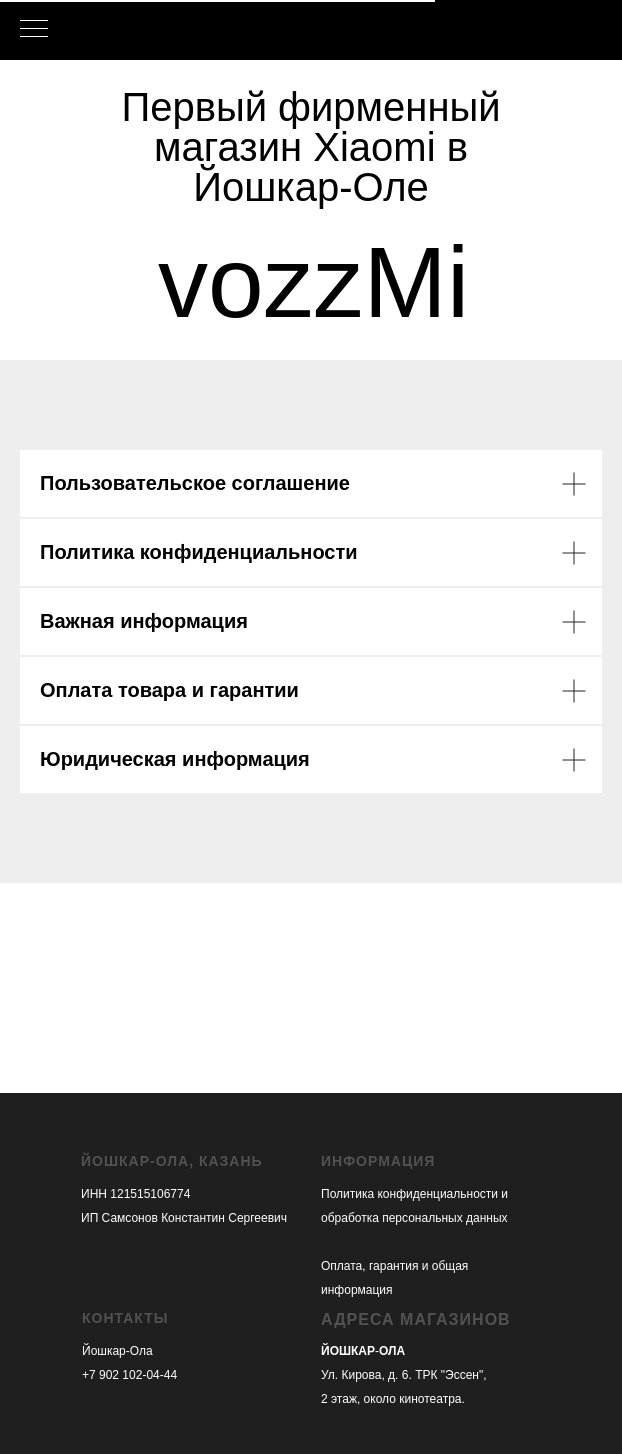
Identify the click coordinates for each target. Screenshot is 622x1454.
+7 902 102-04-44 (129, 1375)
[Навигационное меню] (34, 30)
